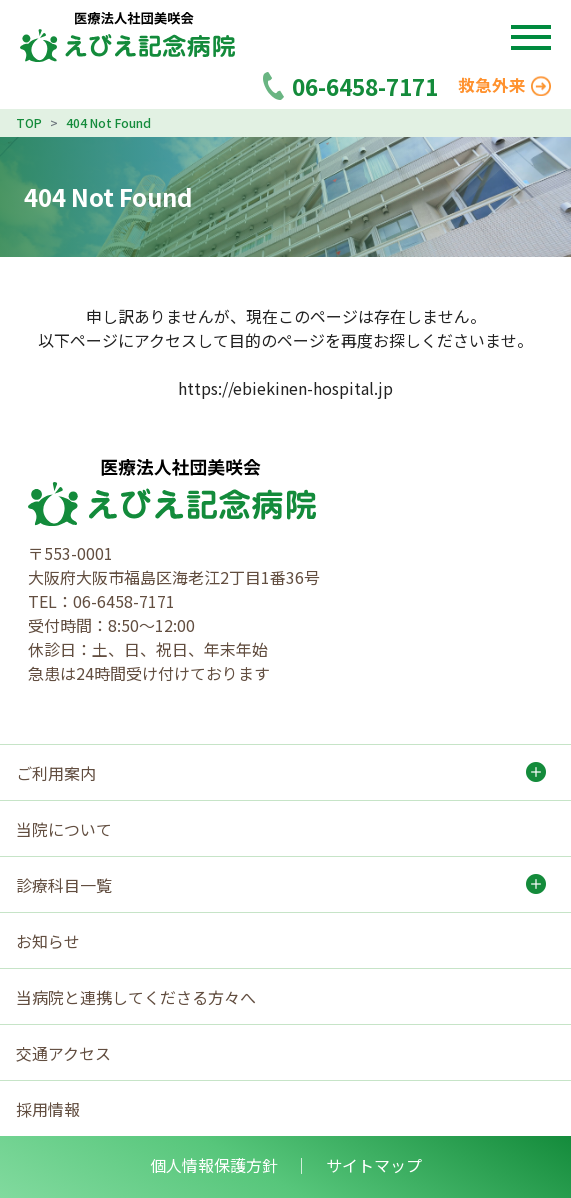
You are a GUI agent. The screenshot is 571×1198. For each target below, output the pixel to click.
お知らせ (48, 941)
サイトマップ (374, 1165)
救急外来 (504, 85)
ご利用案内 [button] (56, 773)
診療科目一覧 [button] (64, 885)
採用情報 (48, 1109)
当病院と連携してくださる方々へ (136, 997)
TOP (29, 122)
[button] (531, 37)
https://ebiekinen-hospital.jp (285, 388)
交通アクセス (63, 1053)
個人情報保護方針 (214, 1165)
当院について (64, 829)
